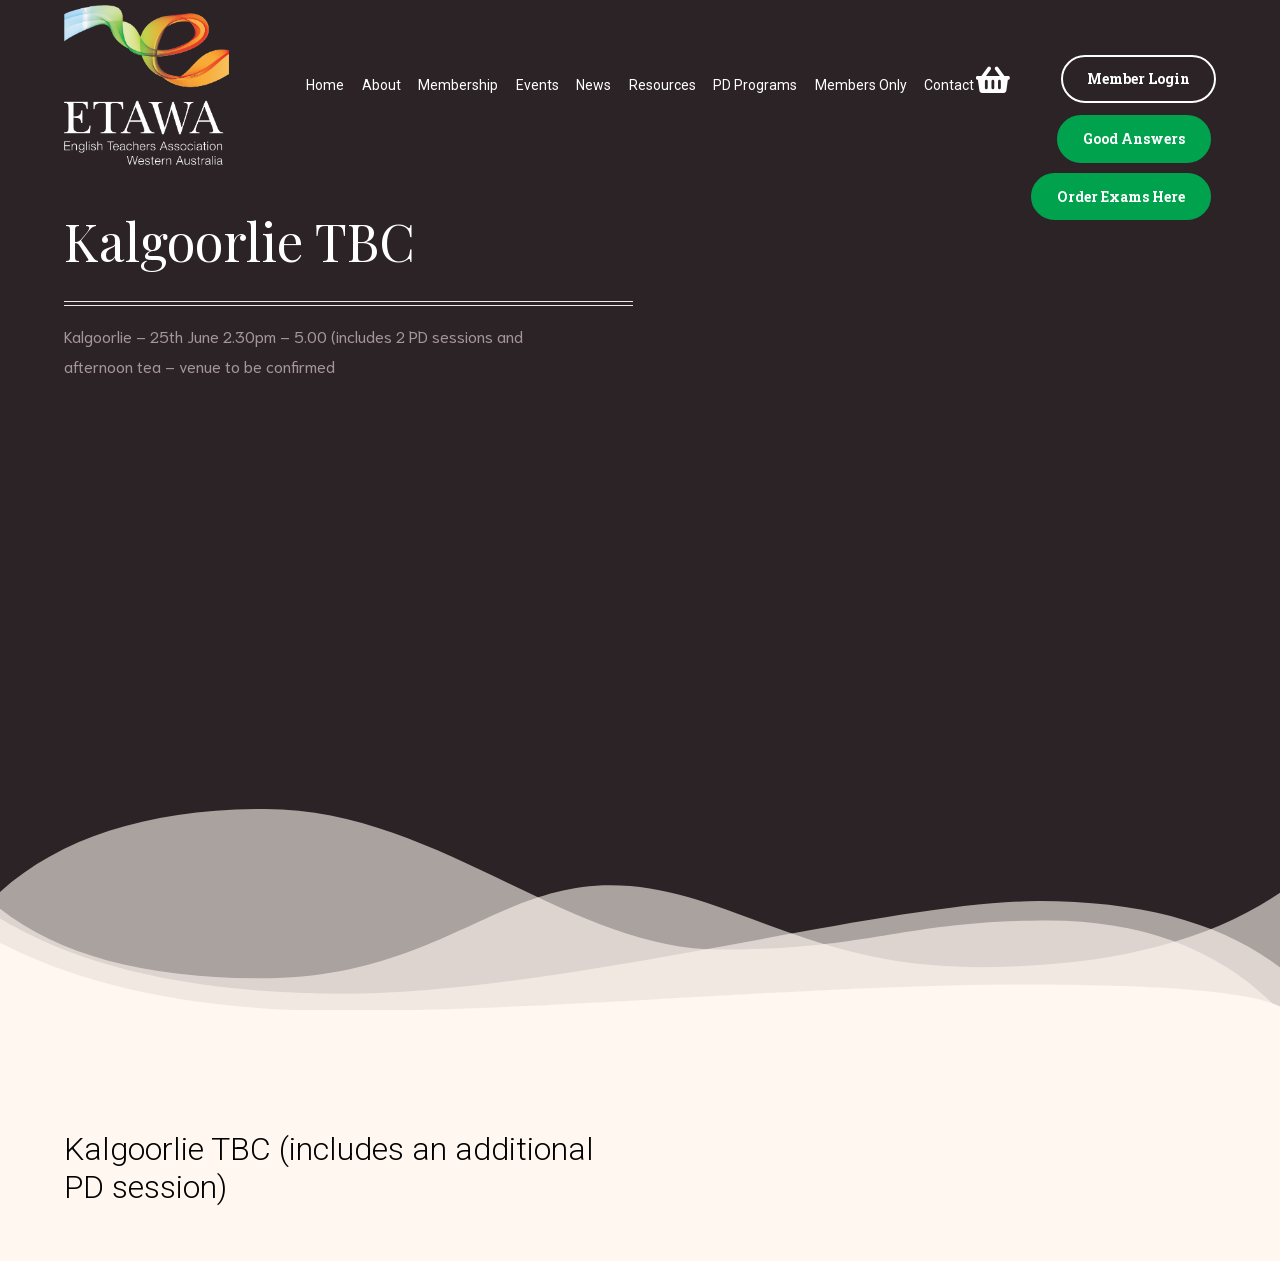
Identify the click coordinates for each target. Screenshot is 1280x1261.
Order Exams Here (1121, 196)
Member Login (1138, 78)
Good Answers (1134, 138)
